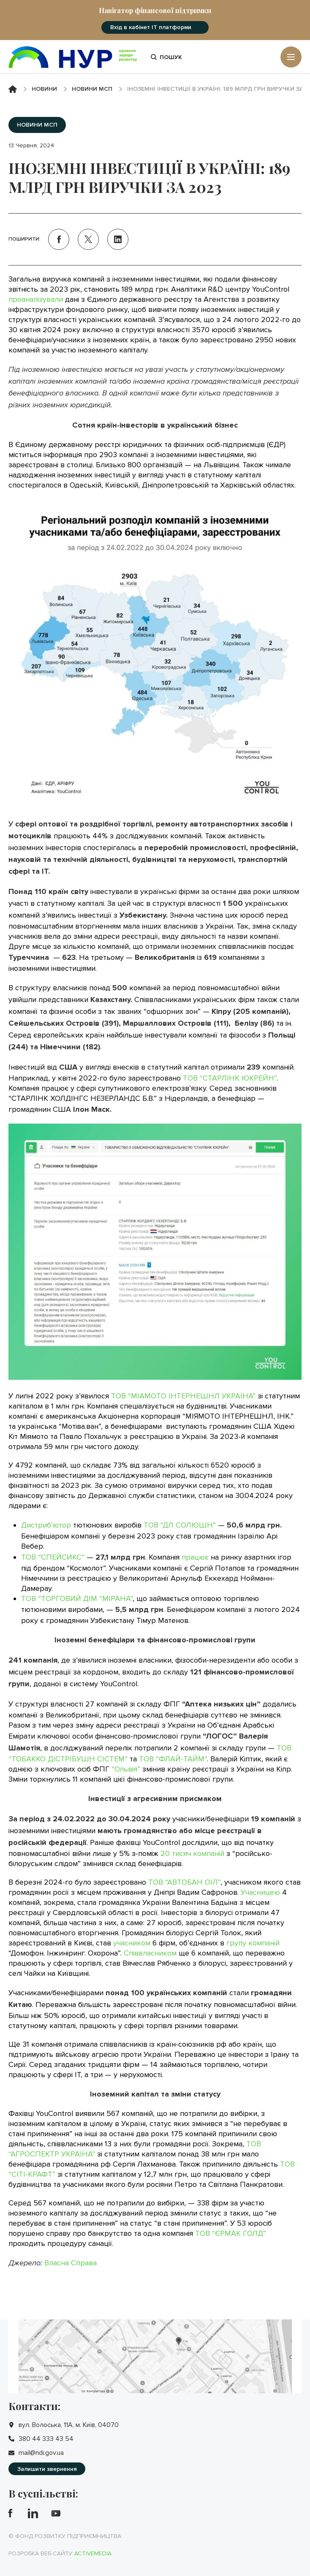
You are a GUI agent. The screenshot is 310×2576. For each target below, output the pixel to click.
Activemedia (92, 2553)
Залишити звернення (47, 2469)
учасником (131, 1943)
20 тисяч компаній (192, 1853)
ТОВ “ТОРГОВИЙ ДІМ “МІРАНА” (77, 1598)
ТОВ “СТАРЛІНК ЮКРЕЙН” (230, 1078)
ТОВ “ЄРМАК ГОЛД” (230, 2233)
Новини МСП (92, 88)
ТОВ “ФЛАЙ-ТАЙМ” (173, 1758)
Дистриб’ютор (46, 1525)
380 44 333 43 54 (46, 2439)
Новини (44, 88)
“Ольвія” (125, 1769)
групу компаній (253, 1943)
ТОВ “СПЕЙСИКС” (52, 1557)
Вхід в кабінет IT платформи (150, 27)
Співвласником (150, 1953)
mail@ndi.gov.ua (41, 2453)
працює (195, 1557)
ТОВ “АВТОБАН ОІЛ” (184, 1882)
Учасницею (260, 1892)
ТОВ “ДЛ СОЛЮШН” (180, 1525)
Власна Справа (70, 2262)
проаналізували (36, 299)
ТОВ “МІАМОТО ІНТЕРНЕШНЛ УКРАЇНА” (183, 1395)
